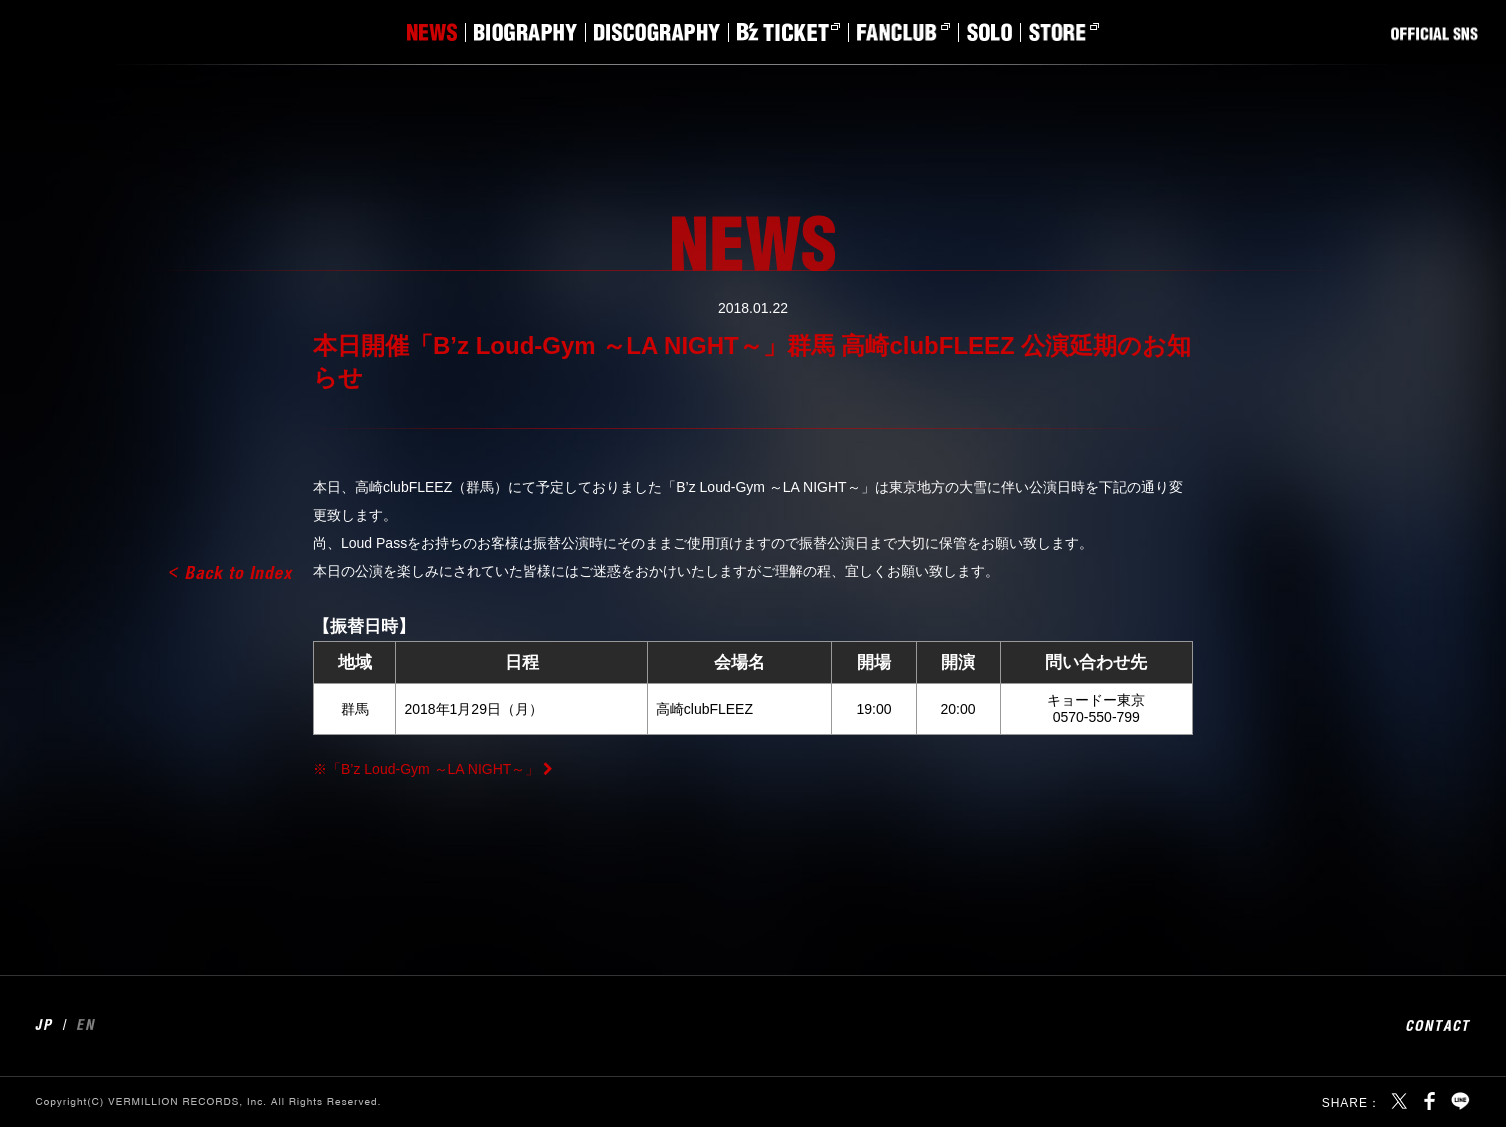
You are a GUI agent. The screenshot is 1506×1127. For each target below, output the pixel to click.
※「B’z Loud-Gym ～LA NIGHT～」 (426, 769)
